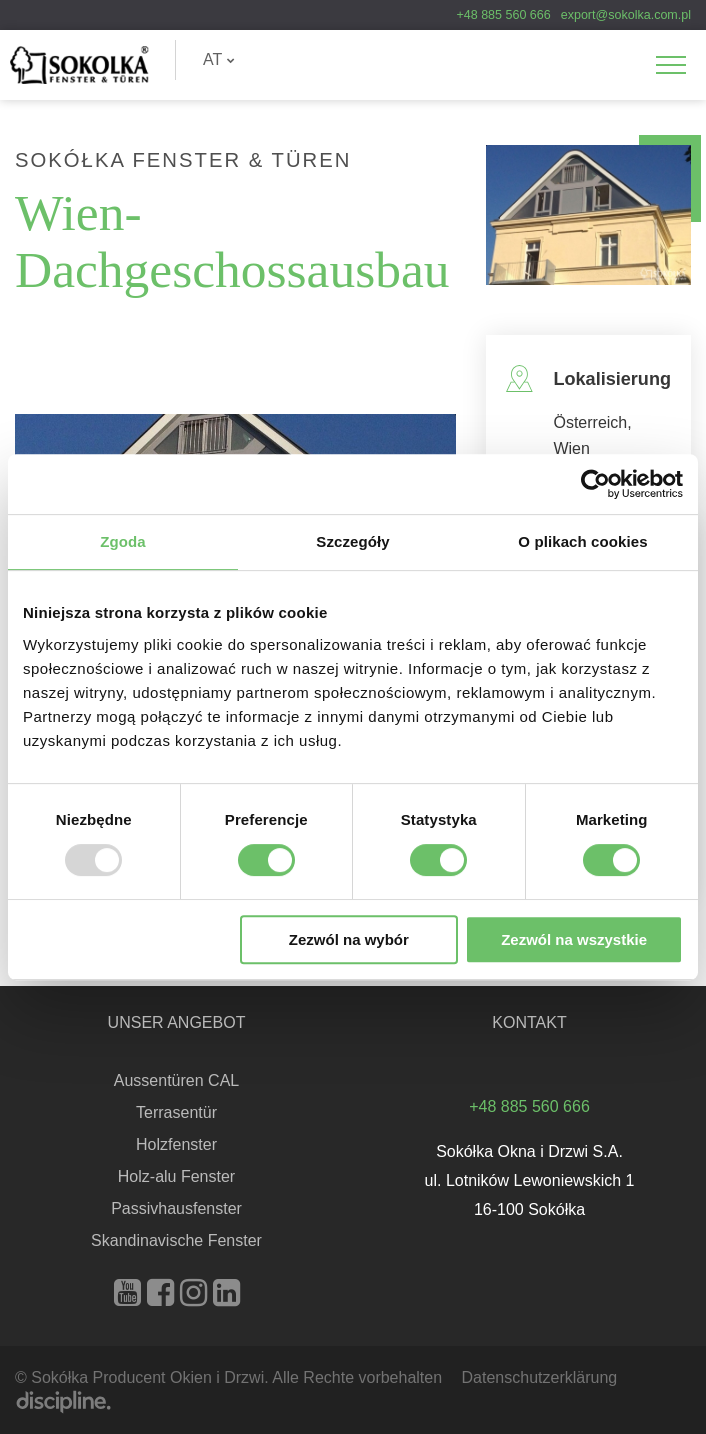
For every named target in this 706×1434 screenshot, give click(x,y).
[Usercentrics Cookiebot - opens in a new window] (595, 484)
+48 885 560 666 (503, 15)
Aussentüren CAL (176, 1080)
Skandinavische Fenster (176, 1240)
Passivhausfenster (176, 1208)
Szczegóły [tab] (352, 541)
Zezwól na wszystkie (574, 939)
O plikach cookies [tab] (582, 541)
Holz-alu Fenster (176, 1176)
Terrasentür (176, 1112)
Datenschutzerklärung (540, 1377)
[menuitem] (219, 60)
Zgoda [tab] (123, 541)
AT (219, 59)
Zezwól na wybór (349, 939)
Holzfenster (176, 1144)
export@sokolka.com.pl (626, 15)
